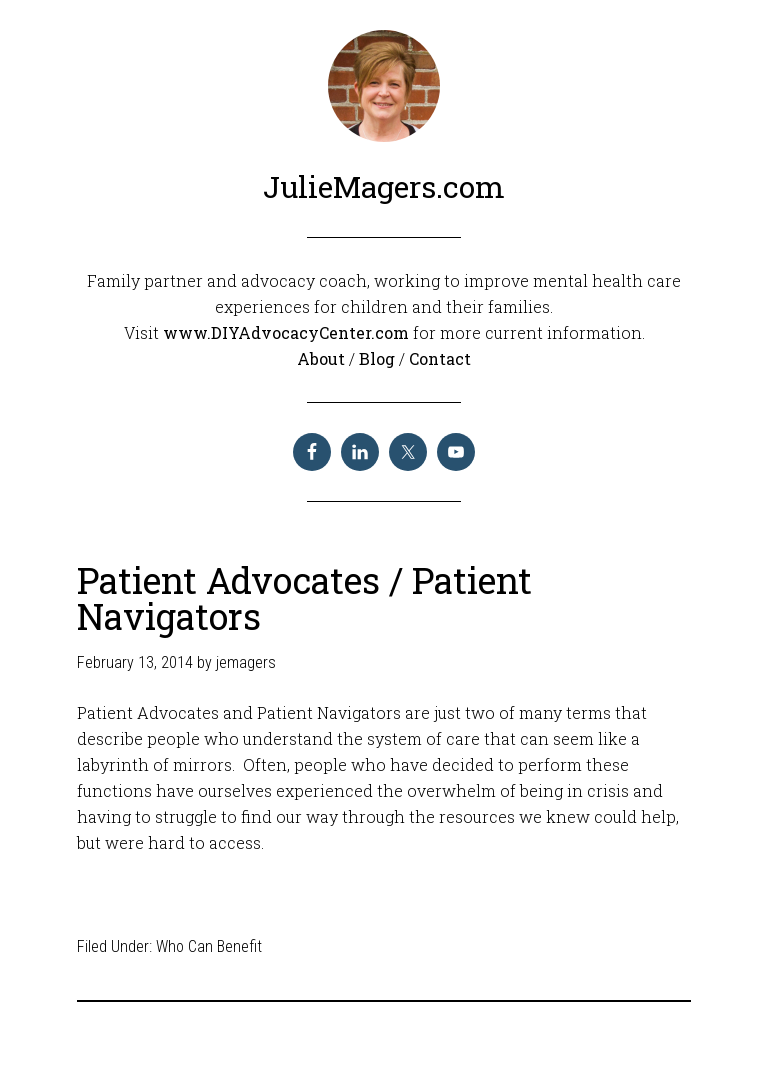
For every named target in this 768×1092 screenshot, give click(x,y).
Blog (379, 358)
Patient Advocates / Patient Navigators (304, 598)
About (323, 358)
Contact (440, 358)
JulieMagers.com (384, 186)
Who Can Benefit (209, 946)
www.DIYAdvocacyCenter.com (286, 332)
